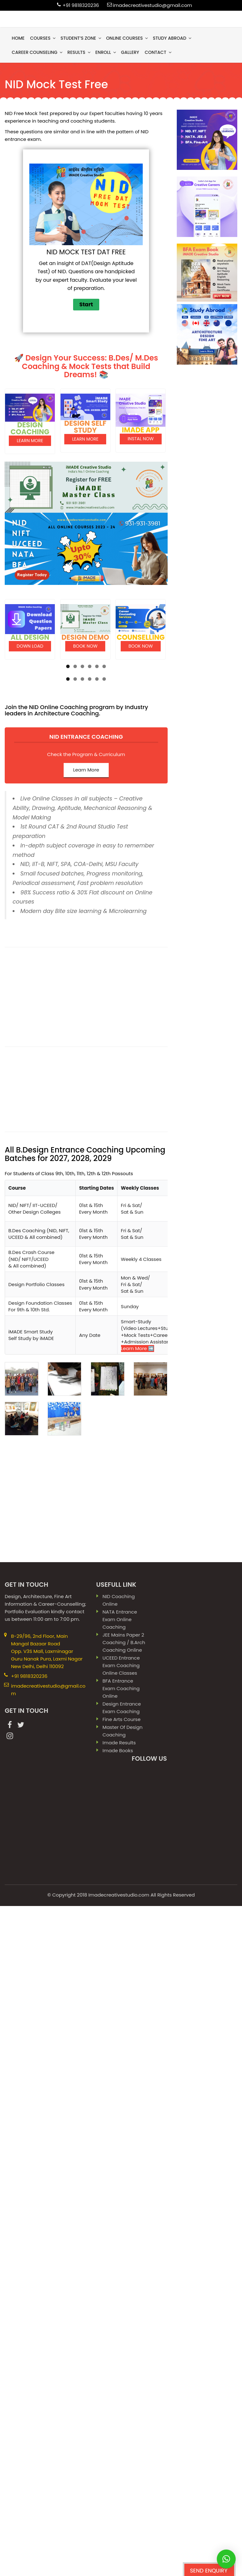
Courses (43, 38)
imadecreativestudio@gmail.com (152, 5)
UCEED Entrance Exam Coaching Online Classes (121, 2156)
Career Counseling (37, 52)
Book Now (85, 644)
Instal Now (141, 438)
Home (18, 38)
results (79, 52)
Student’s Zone (81, 38)
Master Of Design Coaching (122, 2221)
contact (158, 52)
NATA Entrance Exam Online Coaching (119, 2110)
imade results (119, 2233)
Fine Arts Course (121, 2209)
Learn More (30, 439)
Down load (30, 644)
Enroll (106, 52)
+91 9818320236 (81, 5)
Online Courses (127, 38)
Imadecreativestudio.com (118, 2385)
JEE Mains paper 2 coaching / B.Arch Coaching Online (123, 2133)
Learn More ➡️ (137, 1839)
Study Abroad (172, 38)
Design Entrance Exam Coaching (121, 2198)
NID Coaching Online (118, 2090)
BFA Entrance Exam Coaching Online (121, 2179)
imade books (117, 2241)
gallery (130, 52)
